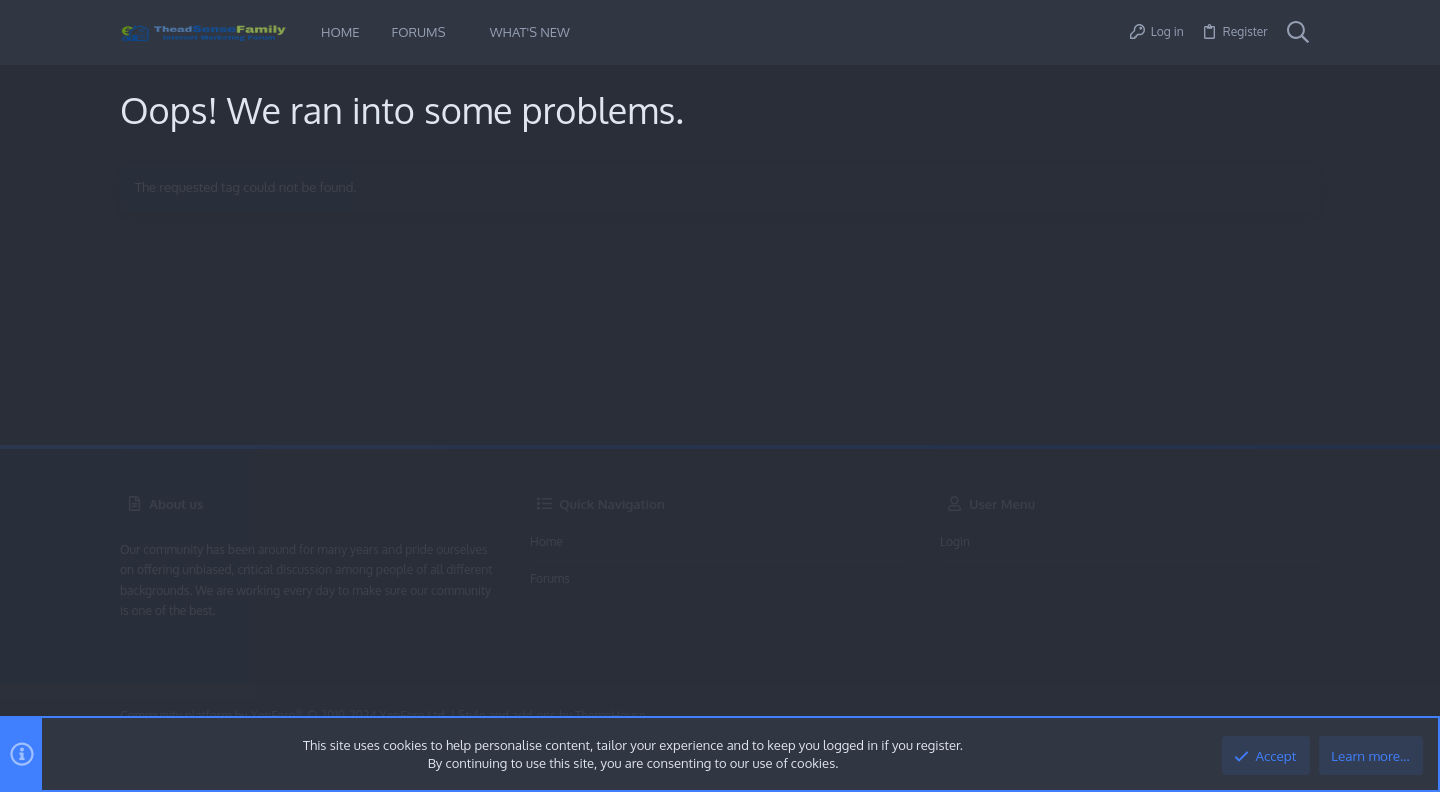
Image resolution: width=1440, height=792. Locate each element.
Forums (550, 578)
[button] (460, 32)
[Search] (1298, 33)
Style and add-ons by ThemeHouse (551, 715)
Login (955, 541)
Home (546, 541)
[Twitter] (1309, 716)
